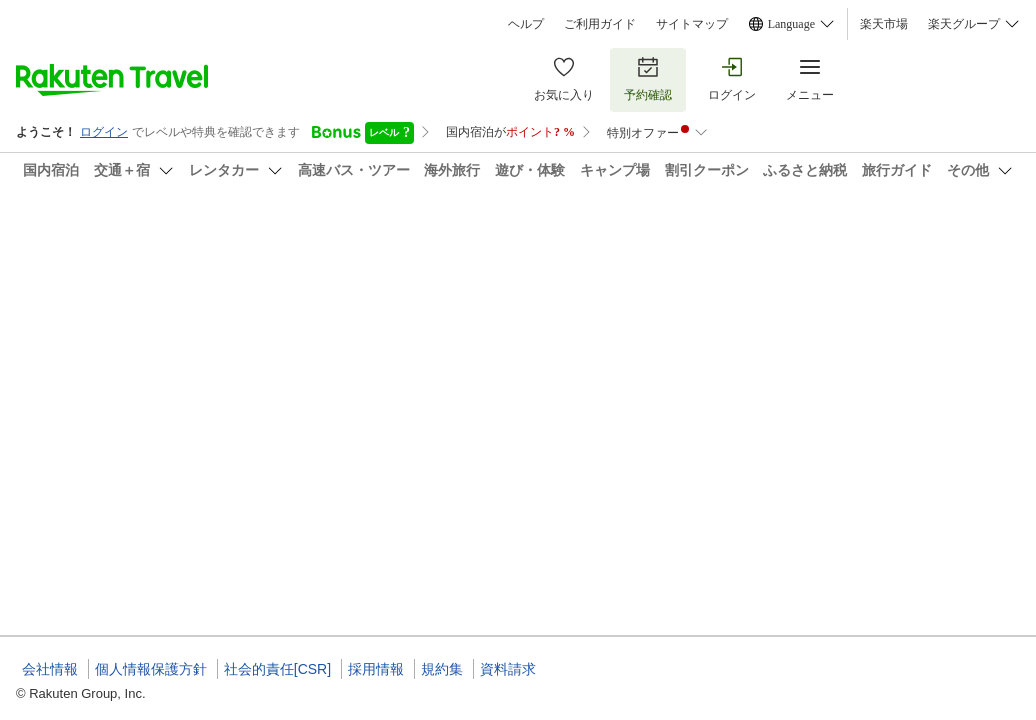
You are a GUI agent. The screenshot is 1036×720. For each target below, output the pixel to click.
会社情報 (50, 669)
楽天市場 (884, 24)
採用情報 (376, 669)
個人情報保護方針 (151, 669)
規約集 (442, 669)
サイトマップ (692, 24)
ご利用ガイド (600, 24)
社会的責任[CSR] (277, 669)
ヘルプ (526, 24)
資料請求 (508, 669)
